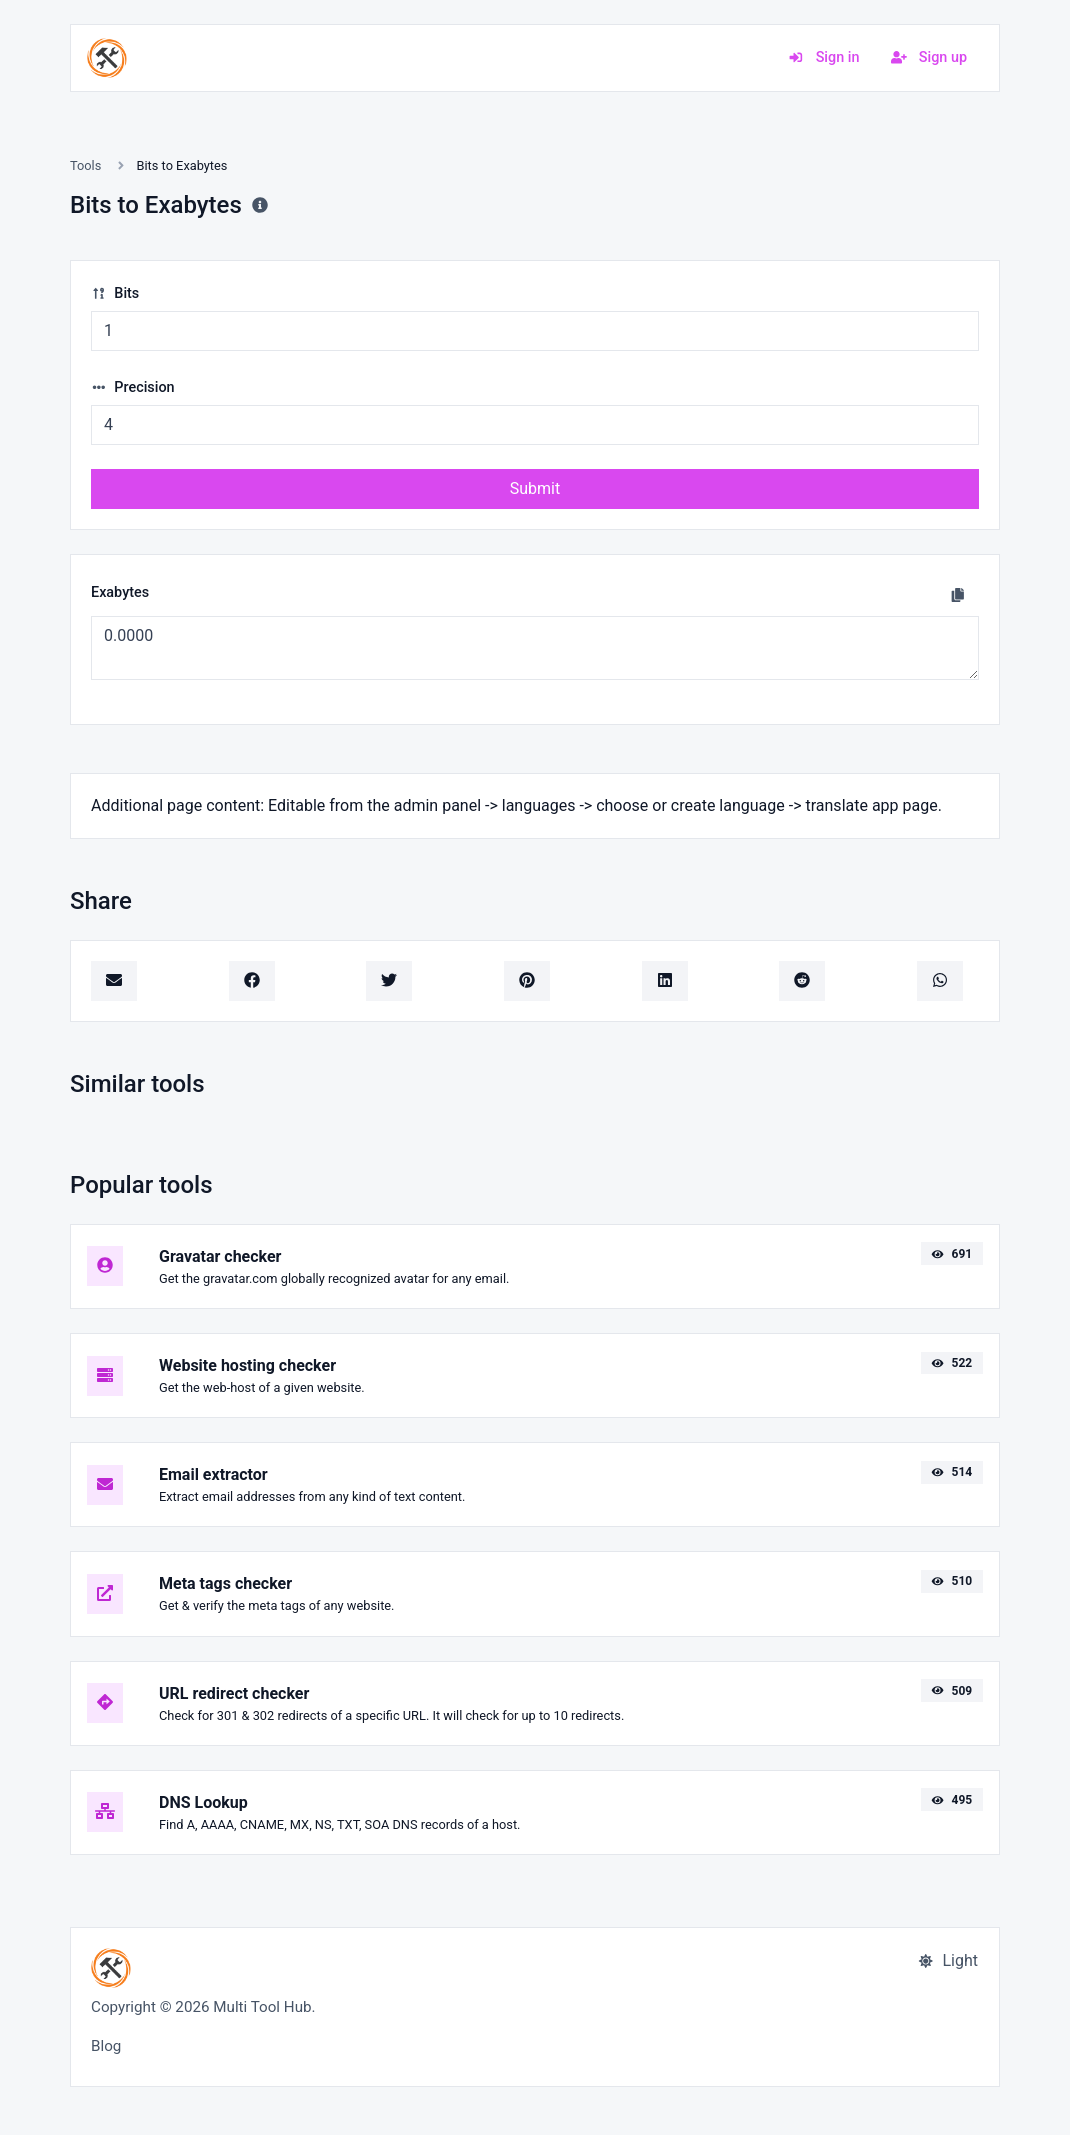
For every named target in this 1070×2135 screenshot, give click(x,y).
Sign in (823, 57)
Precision (133, 387)
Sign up (929, 57)
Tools (85, 165)
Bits (115, 293)
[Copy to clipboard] (958, 595)
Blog (106, 2046)
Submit (535, 488)
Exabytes (120, 592)
